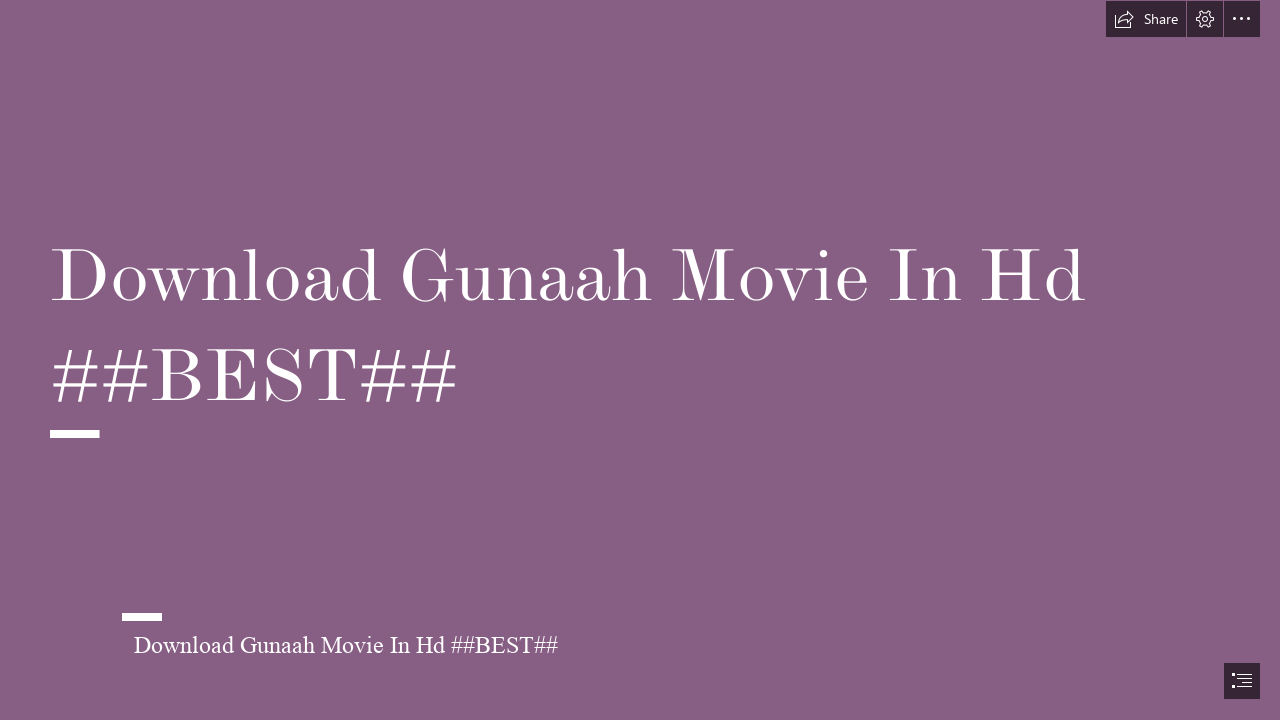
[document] (640, 360)
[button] (1146, 19)
